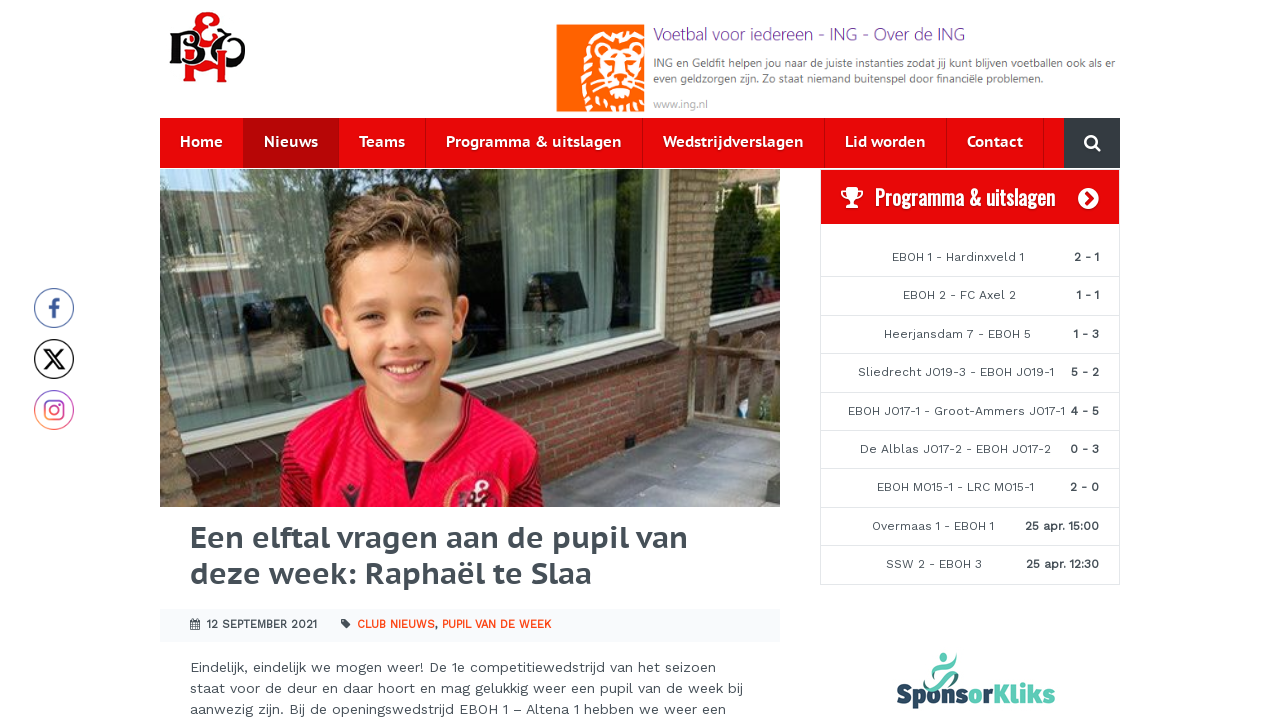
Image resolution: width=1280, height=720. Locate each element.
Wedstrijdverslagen (733, 142)
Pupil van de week (496, 624)
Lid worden (885, 142)
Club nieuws (396, 624)
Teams (382, 142)
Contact (995, 142)
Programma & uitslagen (534, 142)
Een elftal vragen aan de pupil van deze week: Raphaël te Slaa (439, 557)
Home (201, 142)
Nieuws (291, 142)
